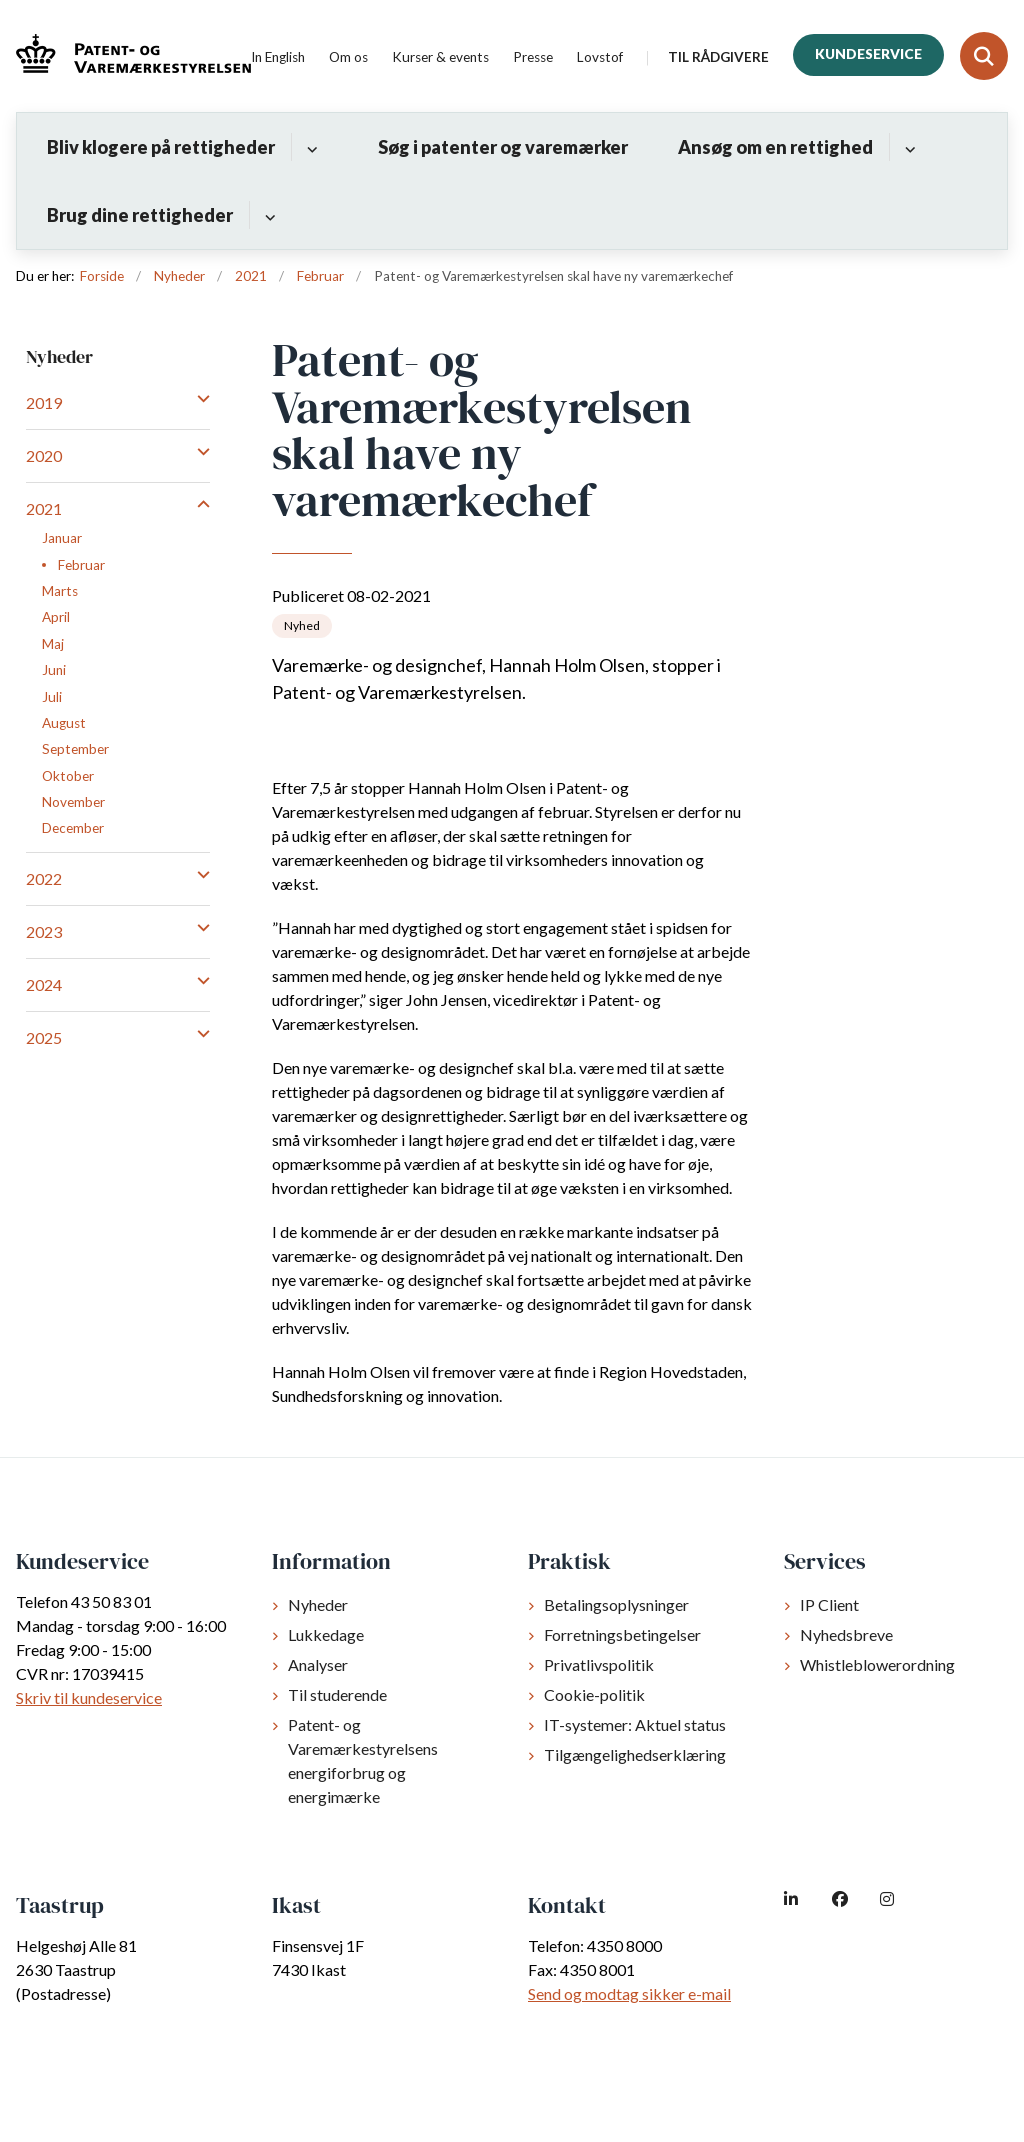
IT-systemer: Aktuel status (635, 1724)
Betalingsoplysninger (616, 1604)
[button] (198, 398)
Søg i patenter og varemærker (503, 147)
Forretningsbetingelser (622, 1634)
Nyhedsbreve (846, 1634)
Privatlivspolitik (599, 1664)
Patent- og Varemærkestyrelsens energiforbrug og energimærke (363, 1760)
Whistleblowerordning (877, 1664)
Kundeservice (868, 54)
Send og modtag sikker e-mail (629, 1993)
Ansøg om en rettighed (775, 147)
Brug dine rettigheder (140, 215)
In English (278, 58)
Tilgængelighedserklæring (635, 1754)
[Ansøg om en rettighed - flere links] (907, 147)
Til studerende (337, 1694)
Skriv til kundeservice (89, 1697)
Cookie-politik (594, 1694)
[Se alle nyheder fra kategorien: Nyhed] (302, 626)
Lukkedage (326, 1634)
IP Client (829, 1604)
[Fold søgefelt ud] (984, 56)
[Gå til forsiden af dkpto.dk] (125, 56)
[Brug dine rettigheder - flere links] (267, 215)
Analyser (318, 1664)
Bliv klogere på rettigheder (161, 147)
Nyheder (318, 1604)
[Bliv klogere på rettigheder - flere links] (309, 147)
